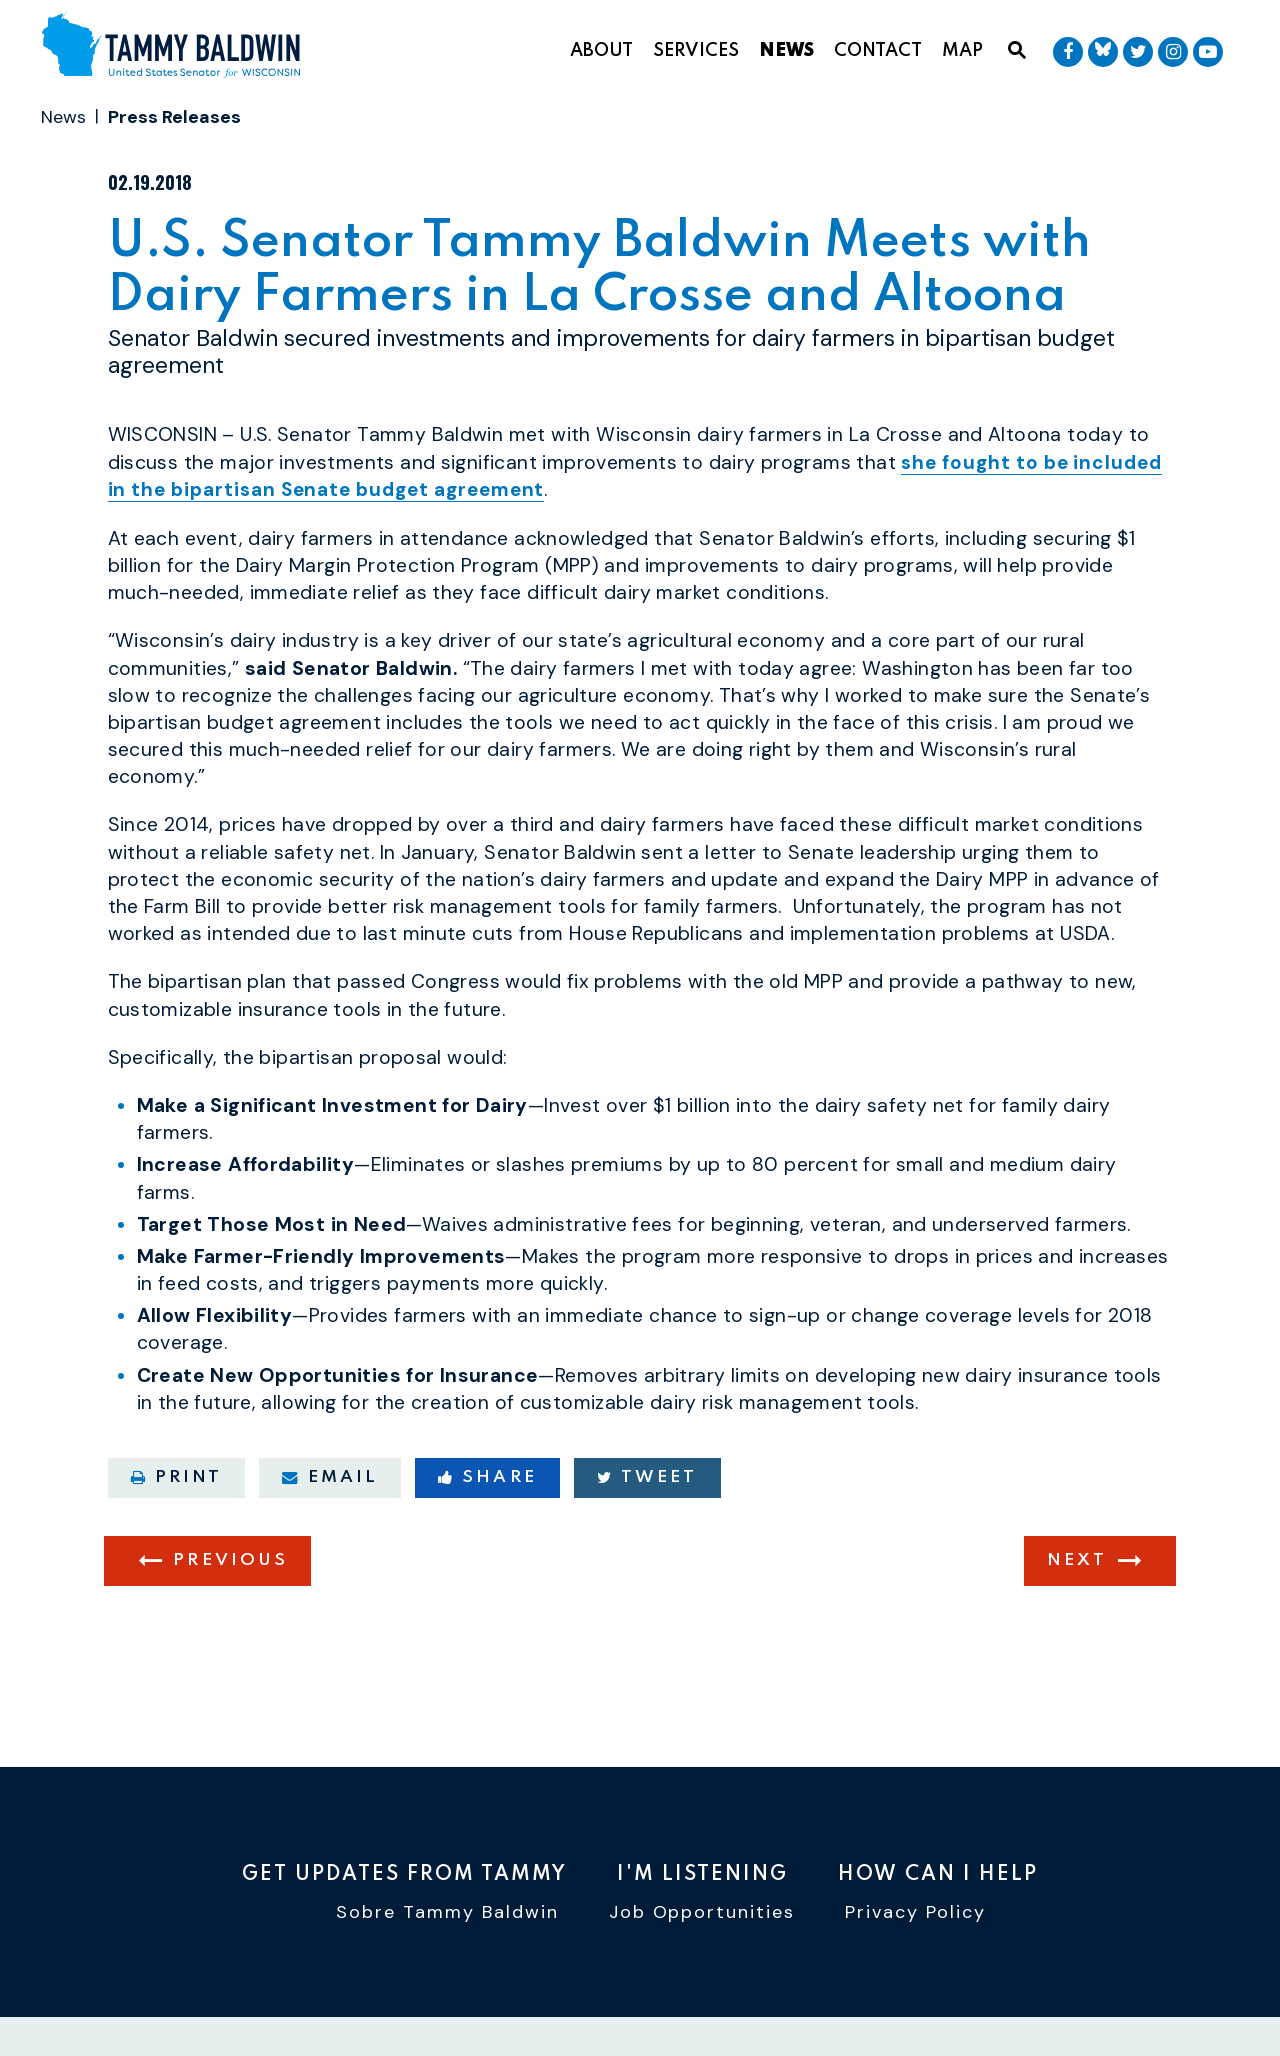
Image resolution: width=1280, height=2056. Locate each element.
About (601, 51)
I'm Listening (702, 1876)
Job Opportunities (702, 1916)
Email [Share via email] (330, 1557)
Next (1076, 1641)
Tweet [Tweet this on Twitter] (647, 1557)
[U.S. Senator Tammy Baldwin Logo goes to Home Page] (178, 47)
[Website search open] (1017, 51)
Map (962, 51)
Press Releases (174, 117)
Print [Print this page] (177, 1557)
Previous (230, 1641)
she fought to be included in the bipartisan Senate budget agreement (592, 557)
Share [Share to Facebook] (487, 1557)
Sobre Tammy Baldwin (447, 1916)
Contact (878, 51)
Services (696, 51)
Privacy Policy (915, 1916)
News (786, 51)
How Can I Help (938, 1876)
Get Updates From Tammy (404, 1876)
